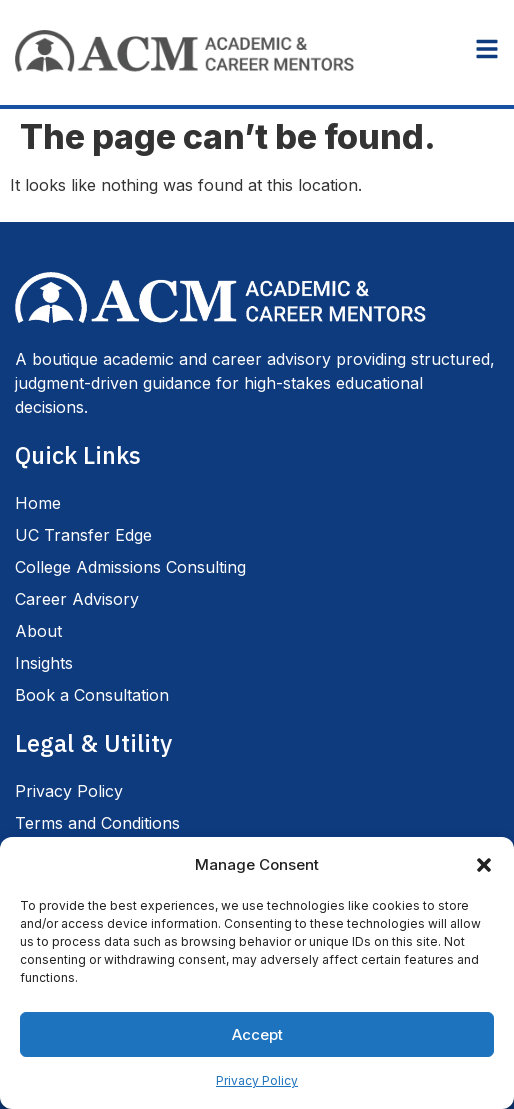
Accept (257, 1034)
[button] (484, 865)
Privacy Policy (257, 1080)
